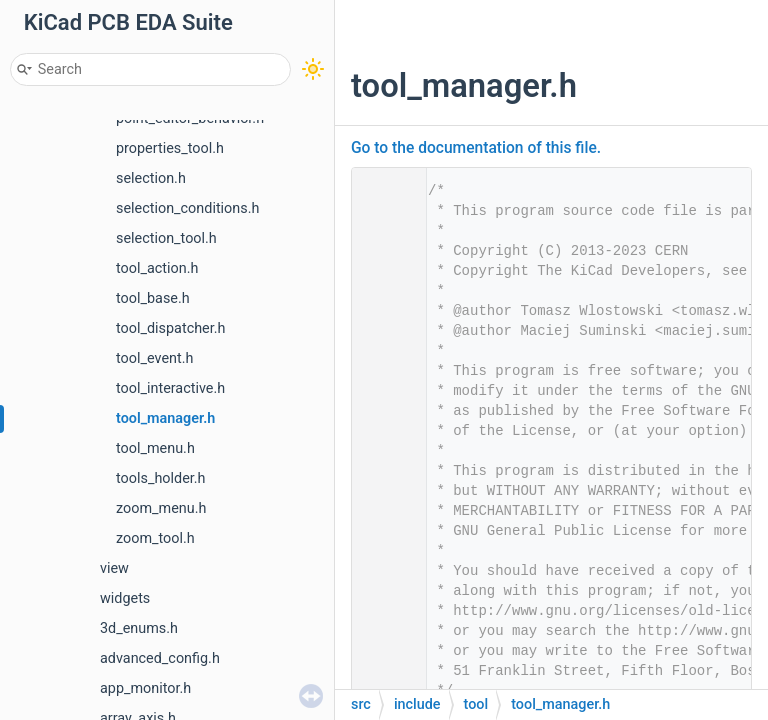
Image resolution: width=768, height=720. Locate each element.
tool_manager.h (165, 418)
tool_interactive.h (170, 388)
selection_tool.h (166, 238)
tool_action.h (157, 268)
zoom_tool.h (155, 538)
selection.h (151, 178)
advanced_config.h (160, 658)
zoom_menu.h (161, 508)
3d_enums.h (139, 628)
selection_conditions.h (187, 208)
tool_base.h (153, 298)
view (114, 568)
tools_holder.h (161, 478)
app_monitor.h (145, 688)
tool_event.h (154, 358)
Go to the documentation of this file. (476, 148)
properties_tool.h (170, 148)
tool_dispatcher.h (170, 328)
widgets (125, 598)
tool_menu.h (155, 448)
